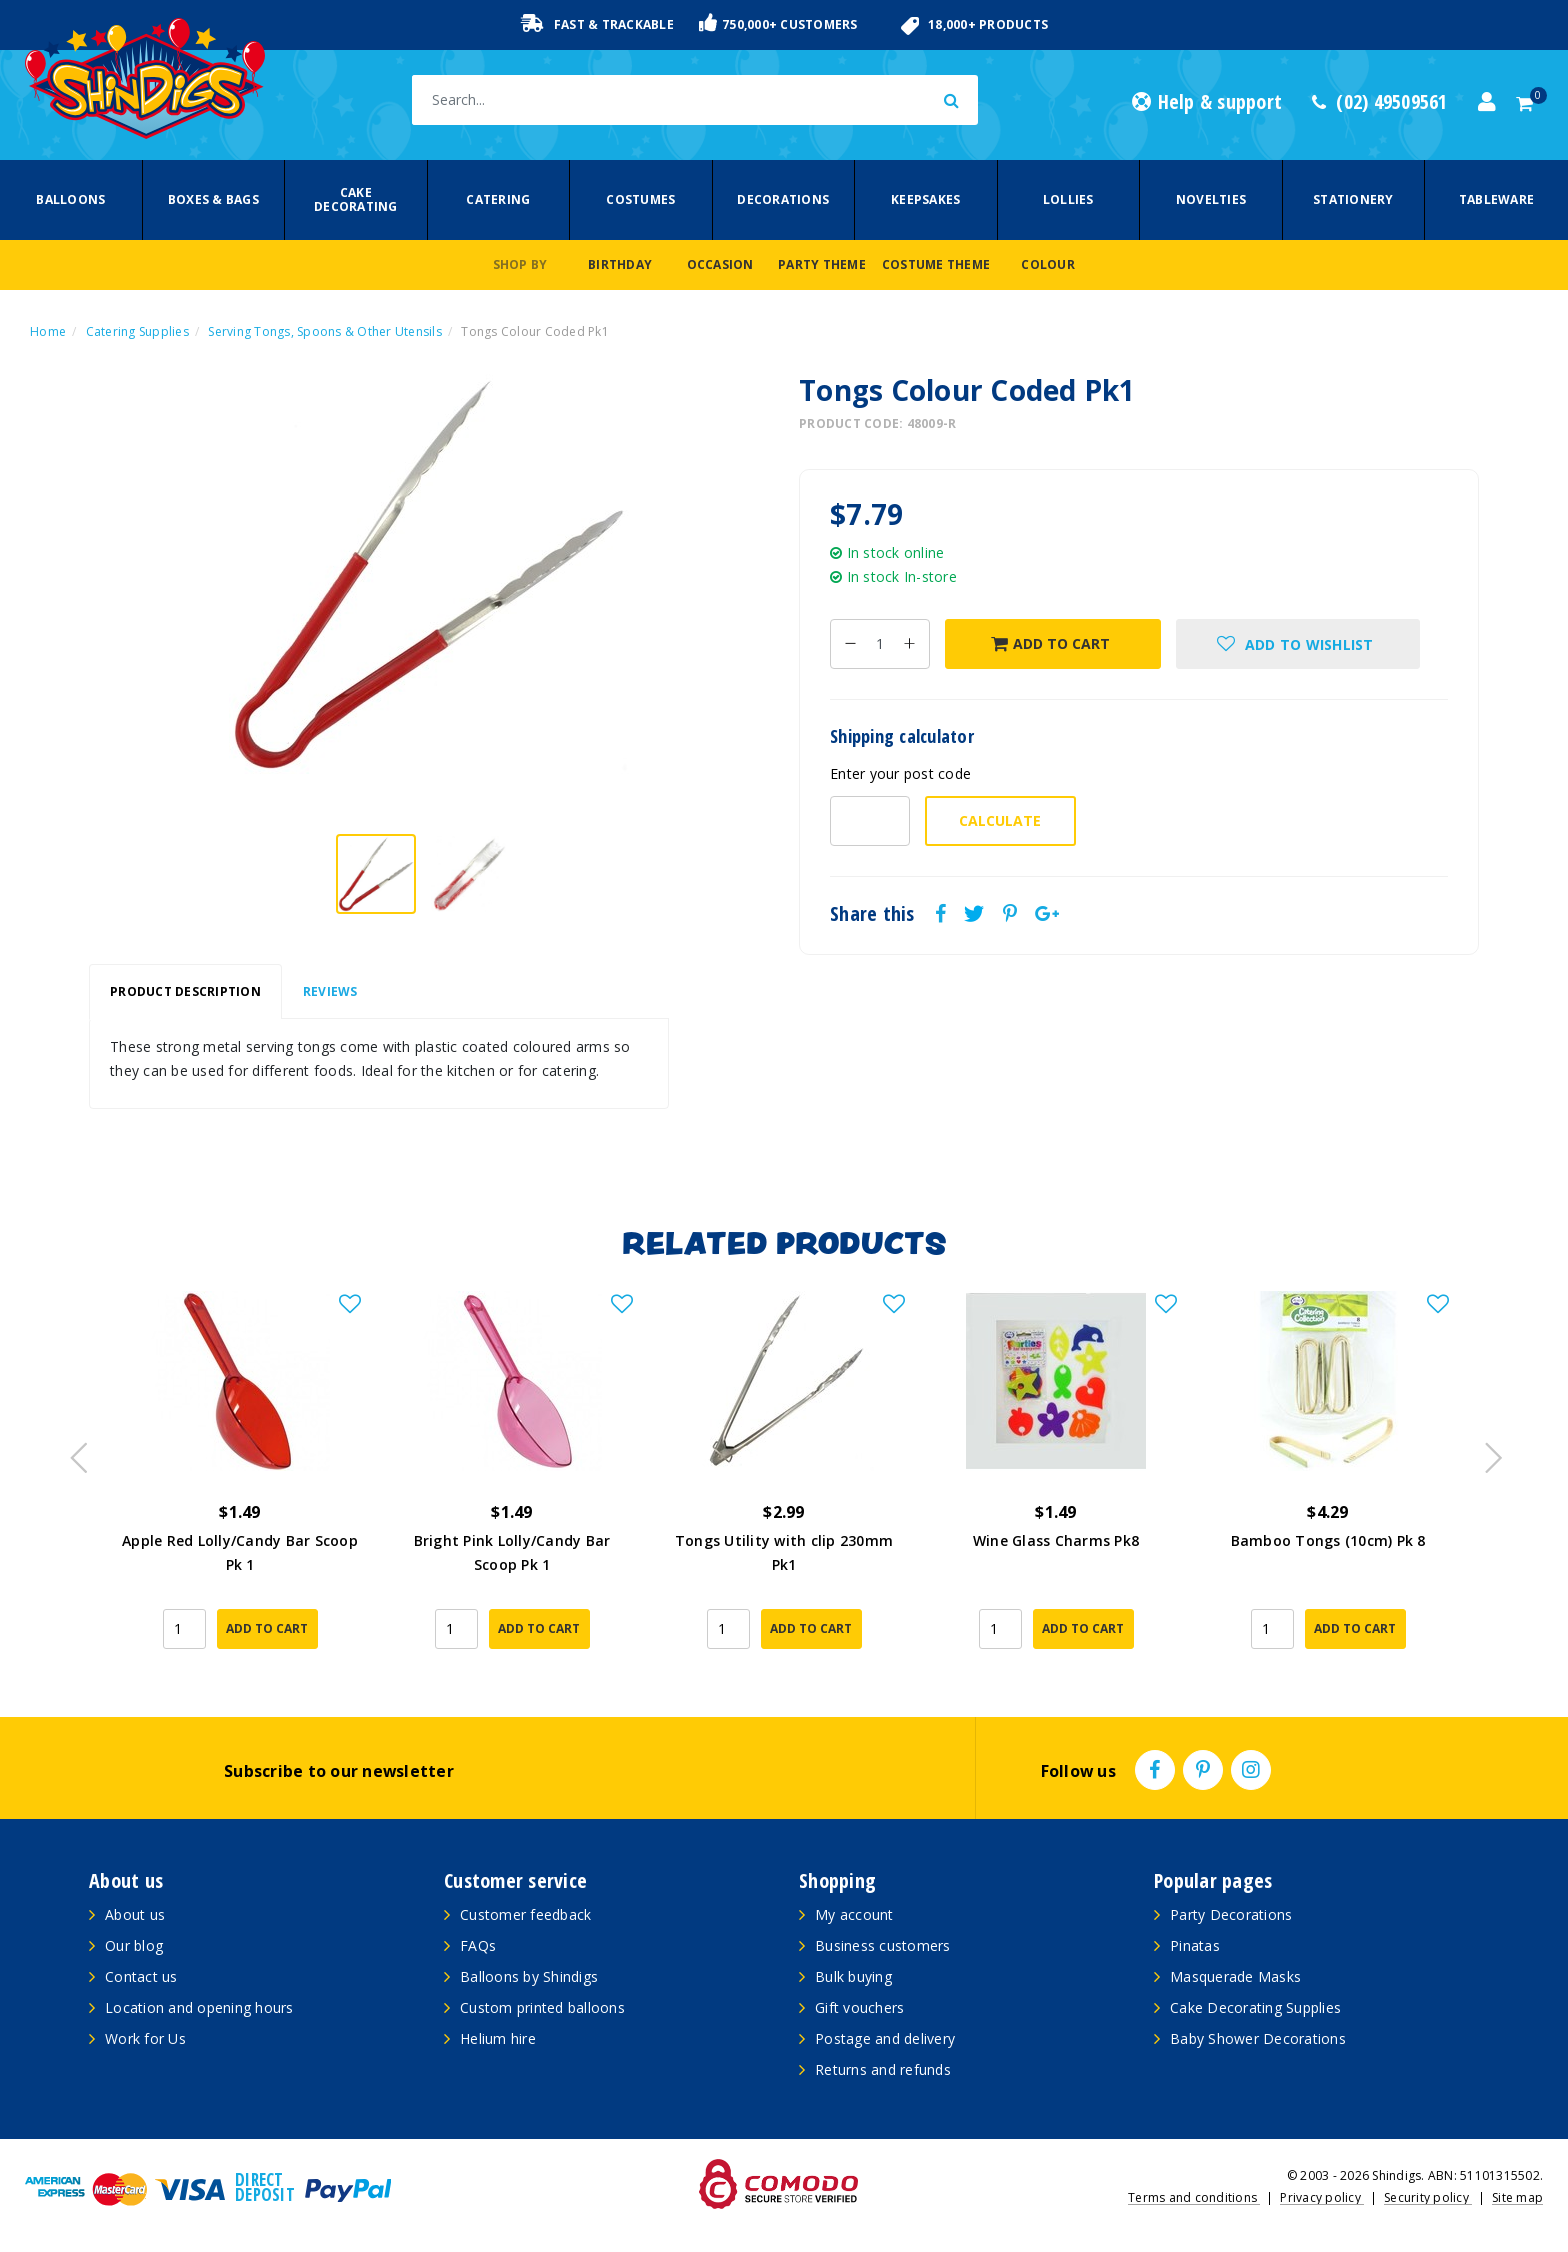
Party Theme (822, 264)
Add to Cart (1050, 643)
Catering (498, 199)
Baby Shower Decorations (1258, 2038)
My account (854, 1914)
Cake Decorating (356, 199)
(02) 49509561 (1380, 102)
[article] (240, 1484)
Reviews (330, 991)
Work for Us (145, 2038)
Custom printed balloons (542, 2007)
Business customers (883, 1945)
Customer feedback (525, 1914)
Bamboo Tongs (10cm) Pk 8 (1328, 1540)
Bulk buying (853, 1976)
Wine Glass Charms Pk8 (1056, 1540)
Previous (74, 1452)
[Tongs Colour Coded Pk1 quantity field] (880, 644)
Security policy (1428, 2197)
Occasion (720, 264)
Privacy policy (1322, 2197)
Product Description (185, 991)
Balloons (70, 199)
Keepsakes (925, 199)
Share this (872, 914)
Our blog (134, 1945)
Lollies (1068, 199)
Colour (1048, 264)
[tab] (185, 992)
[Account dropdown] (1487, 102)
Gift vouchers (859, 2007)
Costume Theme (936, 264)
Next (1484, 1452)
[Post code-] (870, 821)
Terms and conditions (1194, 2197)
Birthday (620, 264)
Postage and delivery (885, 2038)
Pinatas (1195, 1945)
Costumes (640, 199)
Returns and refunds (883, 2069)
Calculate (1000, 820)
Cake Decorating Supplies (1255, 2007)
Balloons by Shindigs (529, 1976)
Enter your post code (900, 773)
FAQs (478, 1945)
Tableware (1496, 199)
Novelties (1211, 199)
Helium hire (498, 2038)
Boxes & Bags (213, 199)
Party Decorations (1231, 1914)
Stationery (1353, 199)
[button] (1298, 644)
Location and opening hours (199, 2007)
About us (135, 1914)
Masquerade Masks (1235, 1976)
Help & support (1207, 102)
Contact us (141, 1976)
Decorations (783, 199)
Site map (1517, 2197)
